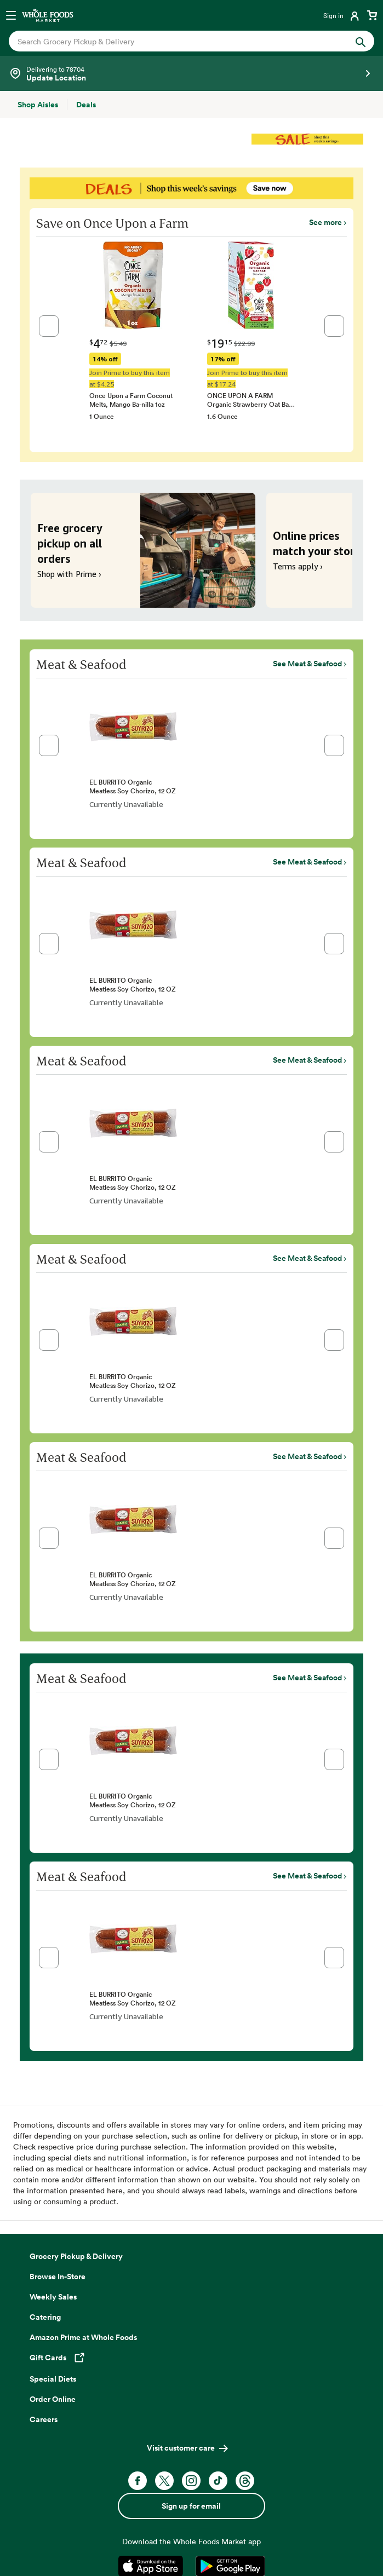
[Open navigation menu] (11, 15)
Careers (44, 2419)
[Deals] (86, 104)
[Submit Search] (360, 41)
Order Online (53, 2399)
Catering (45, 2317)
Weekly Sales (53, 2296)
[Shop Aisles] (38, 104)
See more (325, 222)
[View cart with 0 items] (372, 15)
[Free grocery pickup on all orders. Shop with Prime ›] (143, 550)
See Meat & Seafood (307, 663)
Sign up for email (191, 2505)
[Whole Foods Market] (47, 15)
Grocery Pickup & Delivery (76, 2256)
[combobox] (174, 41)
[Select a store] (191, 73)
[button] (49, 326)
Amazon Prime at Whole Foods (83, 2337)
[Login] (342, 15)
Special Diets (53, 2378)
